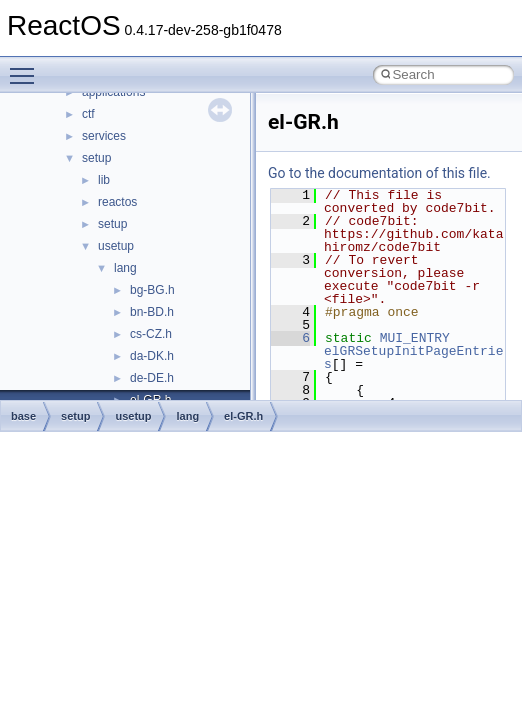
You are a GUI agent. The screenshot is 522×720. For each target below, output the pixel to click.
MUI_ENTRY (415, 338)
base (23, 416)
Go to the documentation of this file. (379, 173)
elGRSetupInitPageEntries (413, 357)
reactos (117, 202)
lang (125, 268)
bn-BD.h (152, 312)
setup (96, 158)
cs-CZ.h (151, 334)
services (104, 136)
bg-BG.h (152, 290)
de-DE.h (152, 378)
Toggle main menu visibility (27, 67)
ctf (88, 114)
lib (104, 180)
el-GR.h (243, 416)
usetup (116, 246)
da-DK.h (152, 356)
